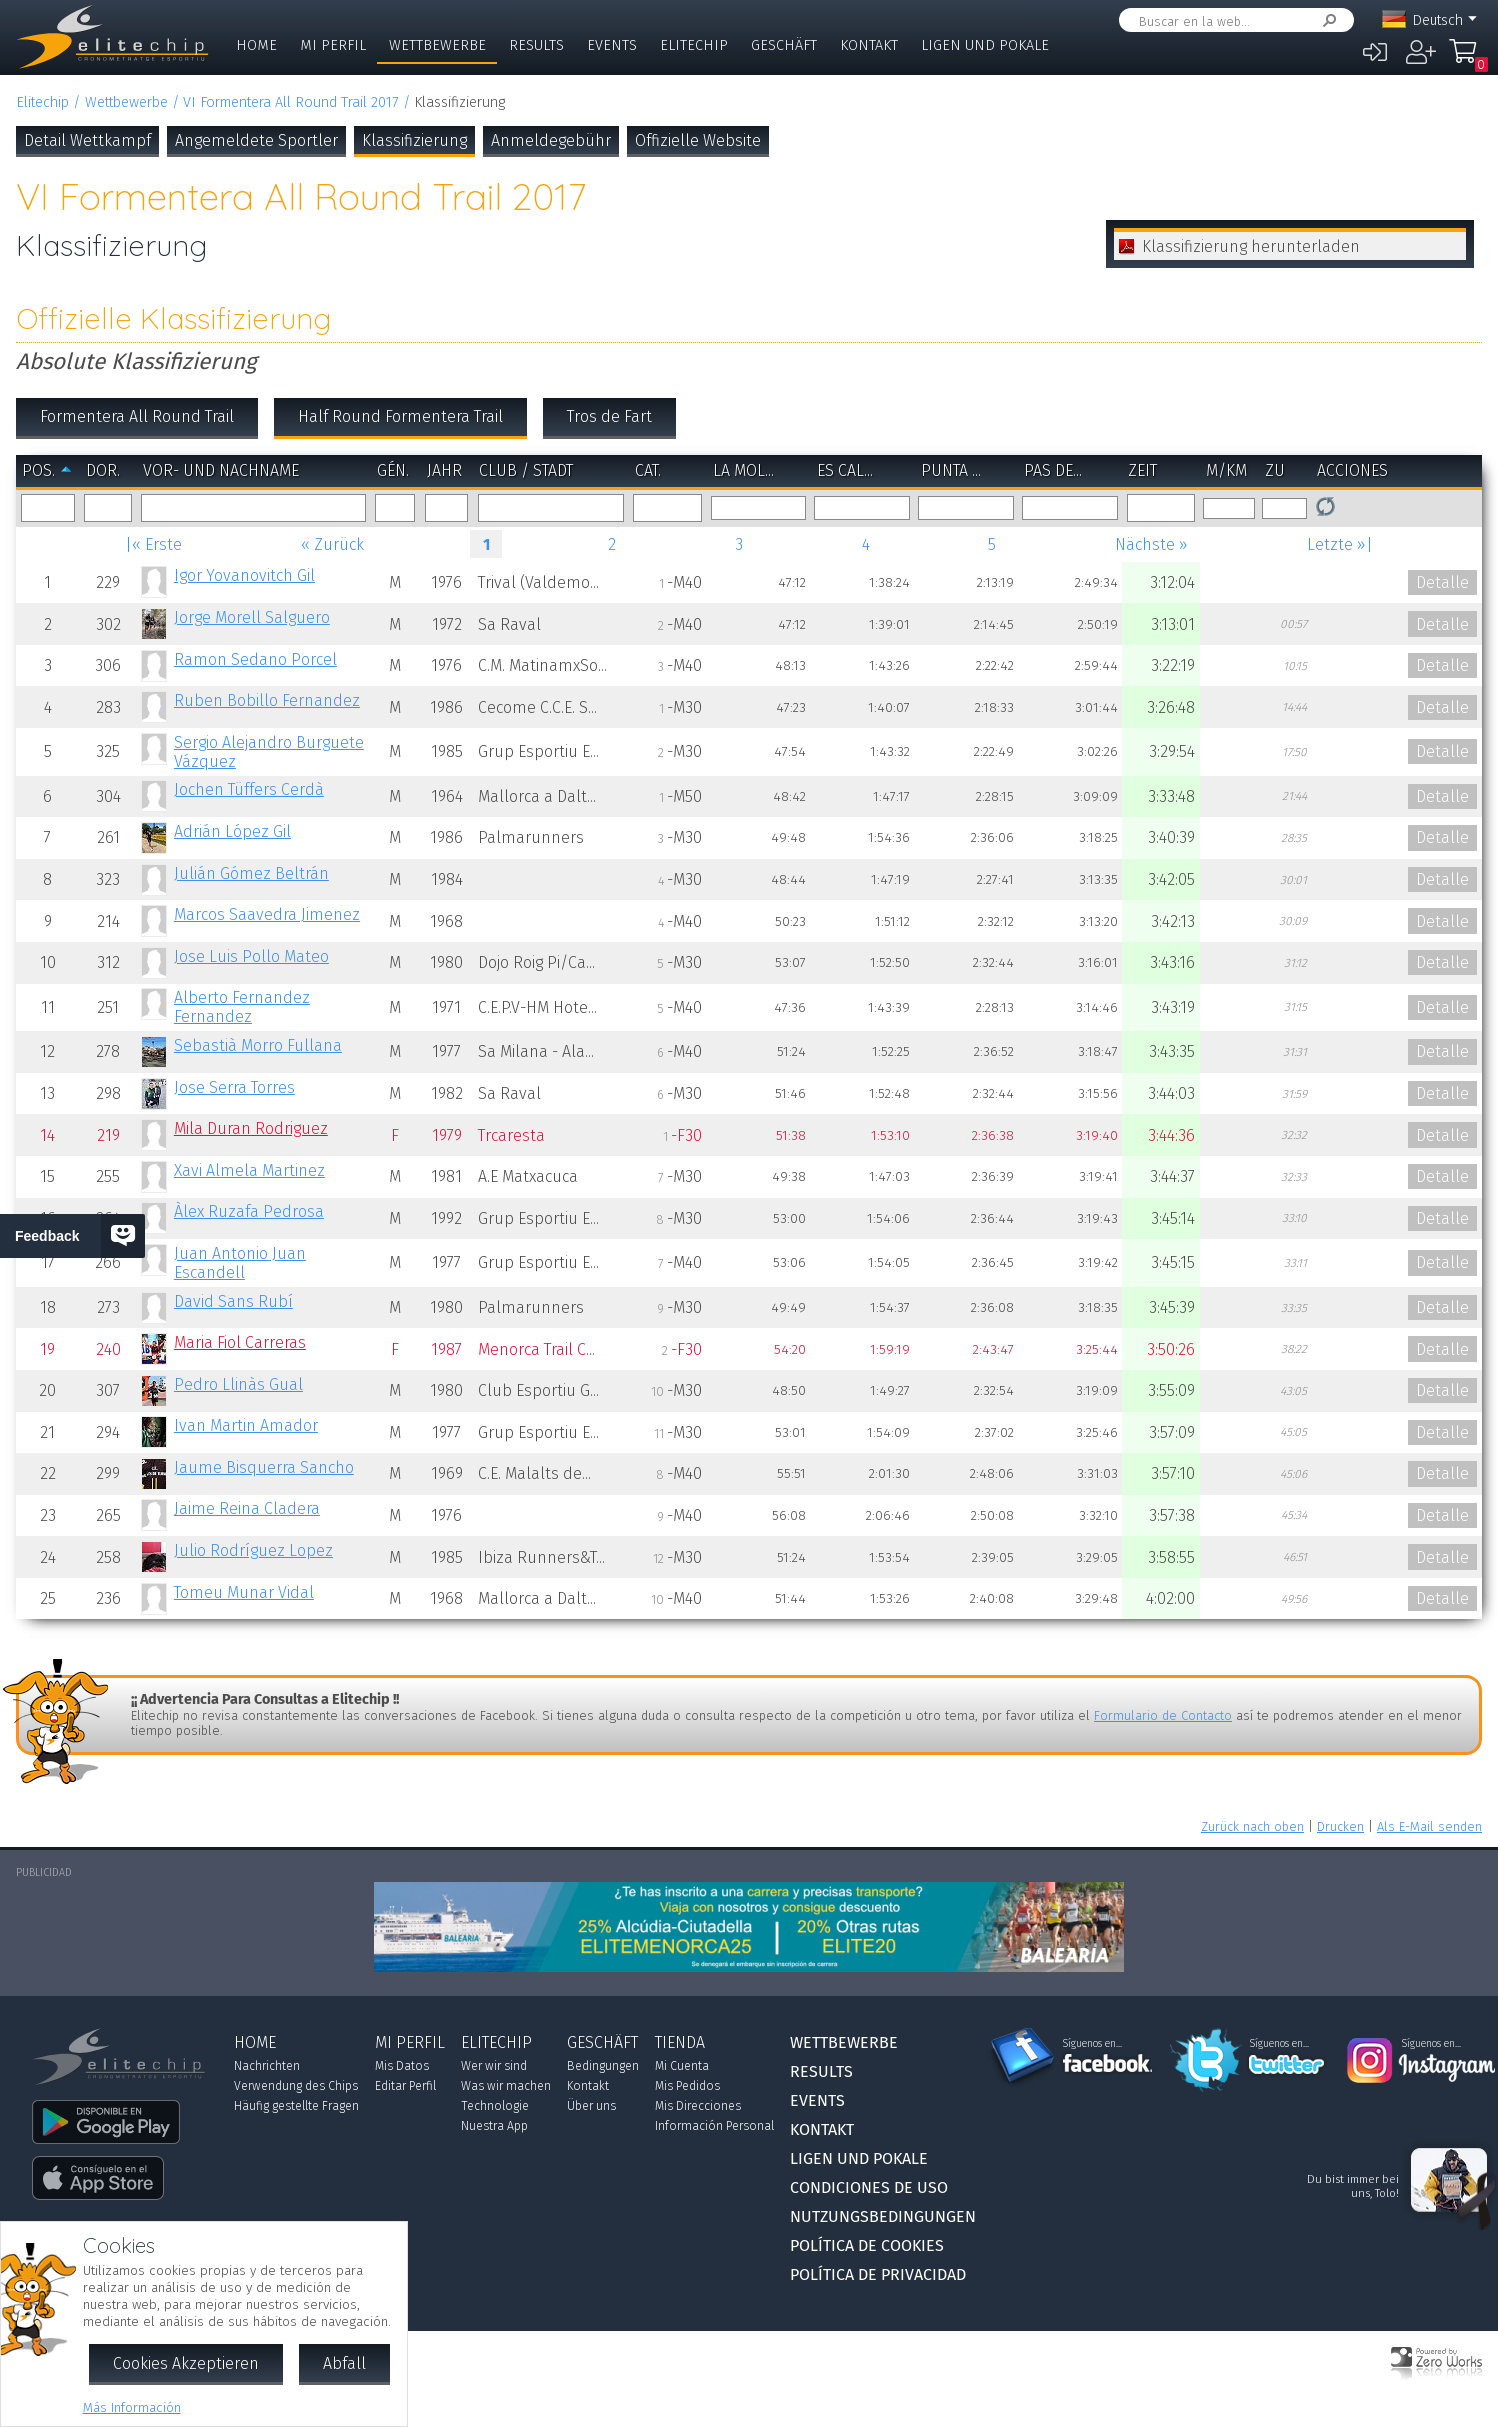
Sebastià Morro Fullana (258, 1045)
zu (1275, 470)
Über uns (591, 2106)
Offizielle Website (698, 140)
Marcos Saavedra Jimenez (267, 914)
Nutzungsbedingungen (883, 2216)
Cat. (648, 470)
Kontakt (869, 45)
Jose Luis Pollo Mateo (251, 956)
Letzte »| (1340, 544)
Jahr (444, 470)
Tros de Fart (609, 416)
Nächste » (1151, 544)
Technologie (495, 2106)
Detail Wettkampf (87, 140)
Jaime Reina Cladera (247, 1508)
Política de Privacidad (878, 2274)
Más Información (132, 2407)
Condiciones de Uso (869, 2187)
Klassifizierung (414, 140)
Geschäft (784, 45)
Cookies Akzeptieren (186, 2363)
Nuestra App (494, 2126)
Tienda (680, 2042)
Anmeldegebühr (551, 140)
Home (256, 45)
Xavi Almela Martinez (249, 1170)
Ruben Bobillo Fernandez (267, 700)
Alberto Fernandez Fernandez (242, 1007)
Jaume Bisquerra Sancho (264, 1467)
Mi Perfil (333, 45)
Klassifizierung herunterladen (1251, 246)
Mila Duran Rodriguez (251, 1128)
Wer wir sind (494, 2066)
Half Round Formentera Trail (400, 416)
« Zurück (332, 544)
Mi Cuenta (682, 2066)
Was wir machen (506, 2086)
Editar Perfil (405, 2086)
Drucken (1340, 1826)
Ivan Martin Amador (246, 1425)
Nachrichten (267, 2066)
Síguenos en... (1092, 2044)
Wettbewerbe (437, 45)
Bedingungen (603, 2066)
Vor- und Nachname (221, 470)
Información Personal (714, 2126)
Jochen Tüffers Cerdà (249, 789)
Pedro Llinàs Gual (238, 1384)
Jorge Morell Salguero (252, 617)
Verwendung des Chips (296, 2086)
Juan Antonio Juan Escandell (240, 1263)
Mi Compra (1468, 60)
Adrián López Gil (232, 831)
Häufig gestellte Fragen (296, 2106)
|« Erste (153, 544)
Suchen (1326, 20)
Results (536, 45)
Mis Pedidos (687, 2086)
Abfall (344, 2363)
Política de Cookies (867, 2245)
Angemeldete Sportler (256, 140)
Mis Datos (402, 2066)
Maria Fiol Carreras (240, 1342)
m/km (1226, 470)
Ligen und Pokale (985, 45)
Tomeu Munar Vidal (244, 1592)
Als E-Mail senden (1429, 1826)
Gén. (393, 470)
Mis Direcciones (698, 2106)
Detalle (1442, 582)
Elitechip (694, 45)
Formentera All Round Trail (137, 416)
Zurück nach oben (1252, 1826)
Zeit (1142, 470)
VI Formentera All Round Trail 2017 (290, 102)
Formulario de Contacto (1163, 1715)
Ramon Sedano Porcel (255, 659)
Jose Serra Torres (234, 1087)
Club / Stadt (526, 470)
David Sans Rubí (233, 1301)
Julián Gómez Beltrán (251, 873)
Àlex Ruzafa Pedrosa (249, 1211)
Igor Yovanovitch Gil (244, 575)
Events (612, 45)
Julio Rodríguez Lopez (253, 1550)
